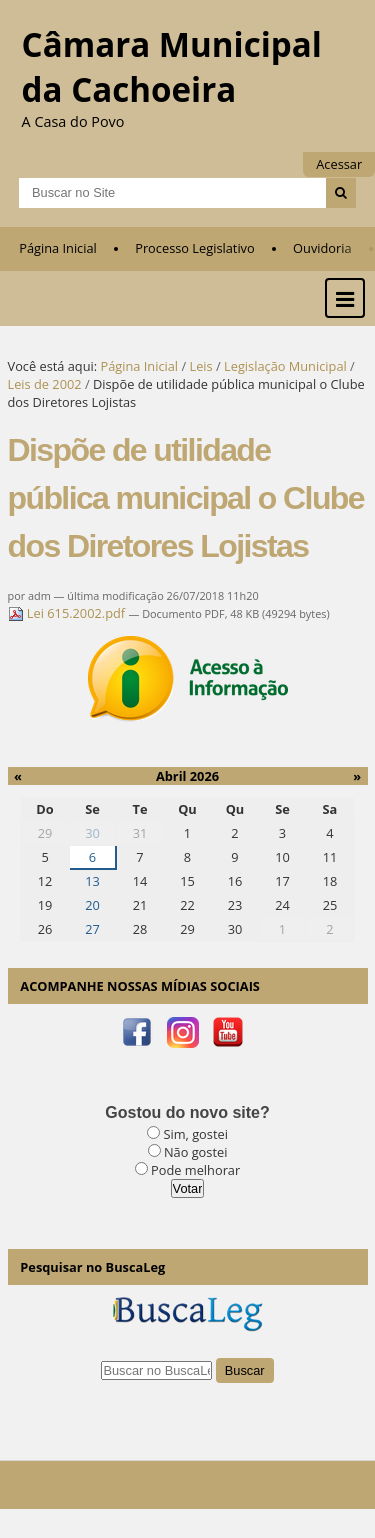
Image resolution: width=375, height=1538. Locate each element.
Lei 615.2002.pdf (68, 613)
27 (92, 929)
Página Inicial (58, 248)
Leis (200, 366)
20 (92, 905)
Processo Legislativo (195, 248)
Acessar (339, 164)
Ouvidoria (322, 248)
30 (92, 833)
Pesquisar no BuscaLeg (92, 1267)
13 (92, 881)
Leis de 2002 (45, 384)
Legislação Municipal (285, 366)
